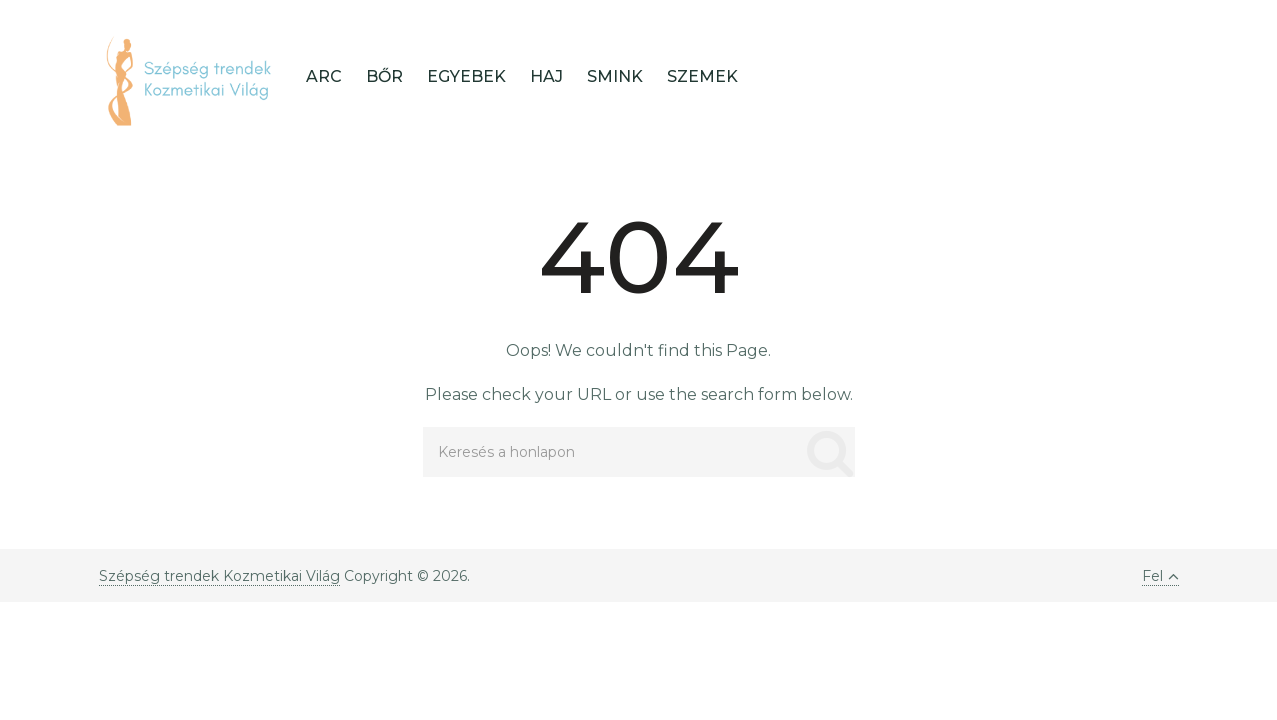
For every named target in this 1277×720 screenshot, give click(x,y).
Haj (546, 76)
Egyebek (466, 76)
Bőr (384, 76)
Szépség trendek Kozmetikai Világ (219, 576)
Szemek (702, 76)
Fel (1160, 576)
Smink (615, 76)
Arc (324, 76)
